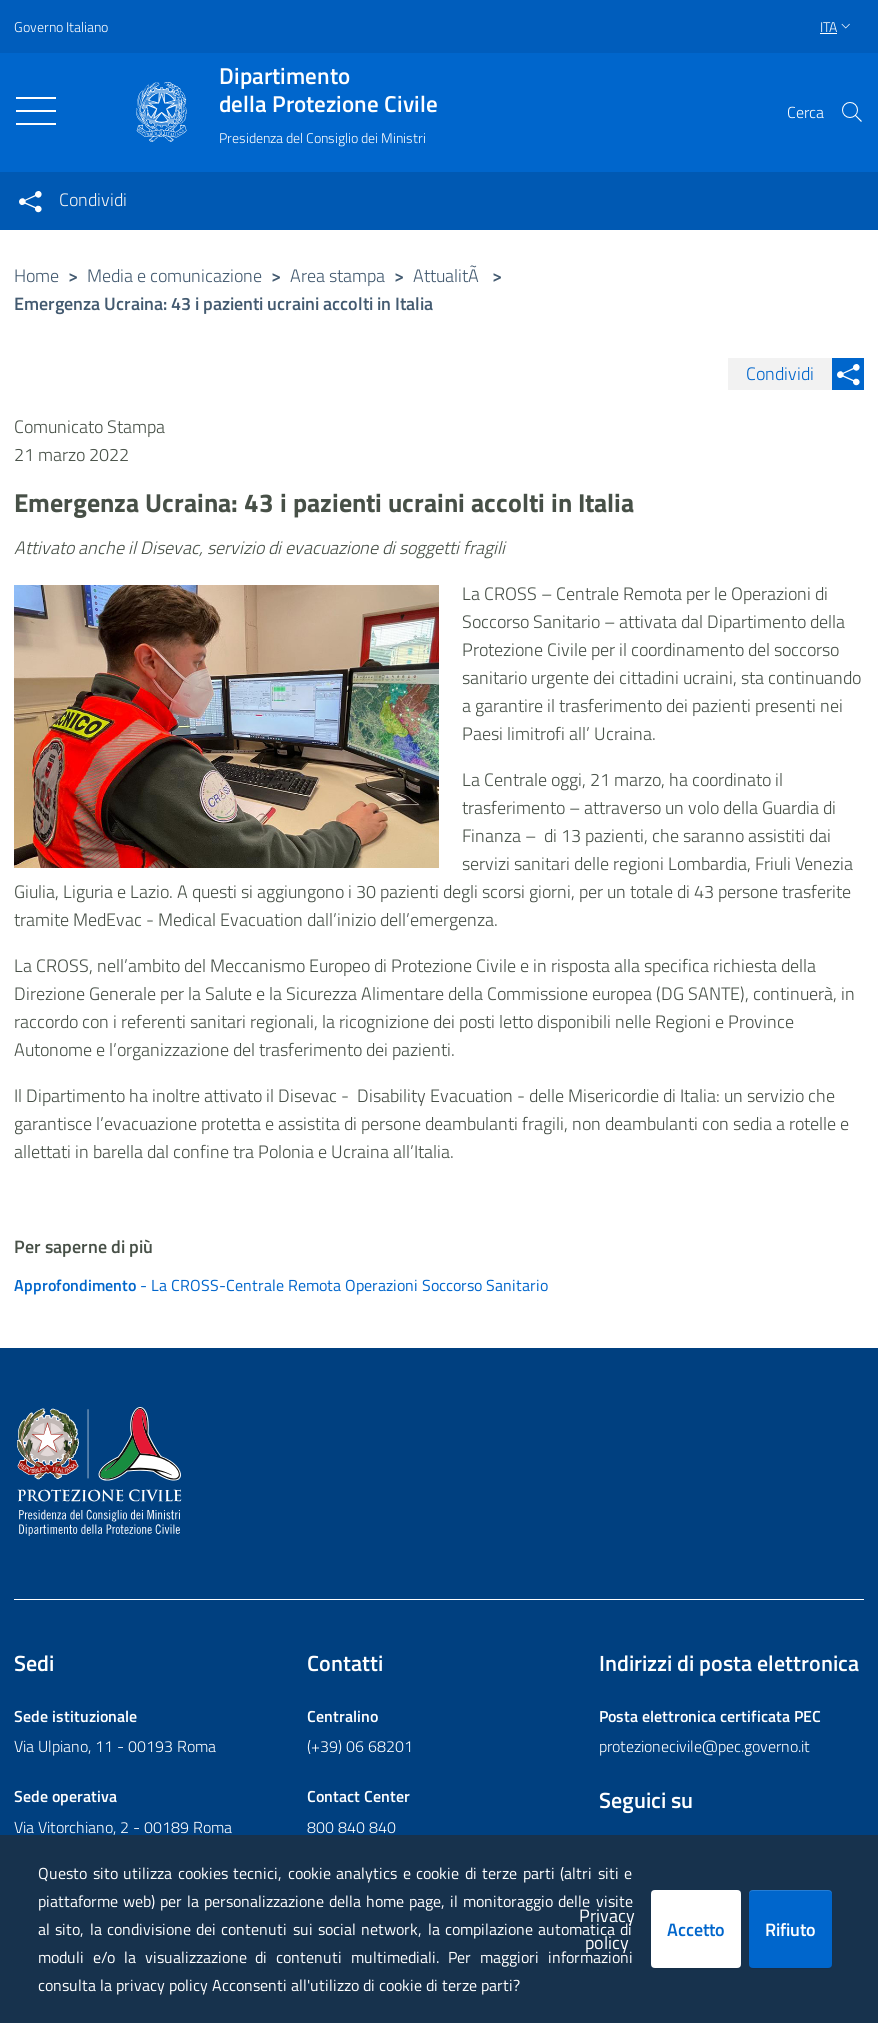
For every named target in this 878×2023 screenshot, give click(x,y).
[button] (852, 112)
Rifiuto (790, 1929)
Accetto (696, 1929)
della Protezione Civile (328, 90)
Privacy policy (607, 1929)
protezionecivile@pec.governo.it (704, 1747)
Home (36, 275)
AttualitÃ (448, 275)
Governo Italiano (61, 26)
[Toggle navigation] (36, 111)
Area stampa (337, 275)
